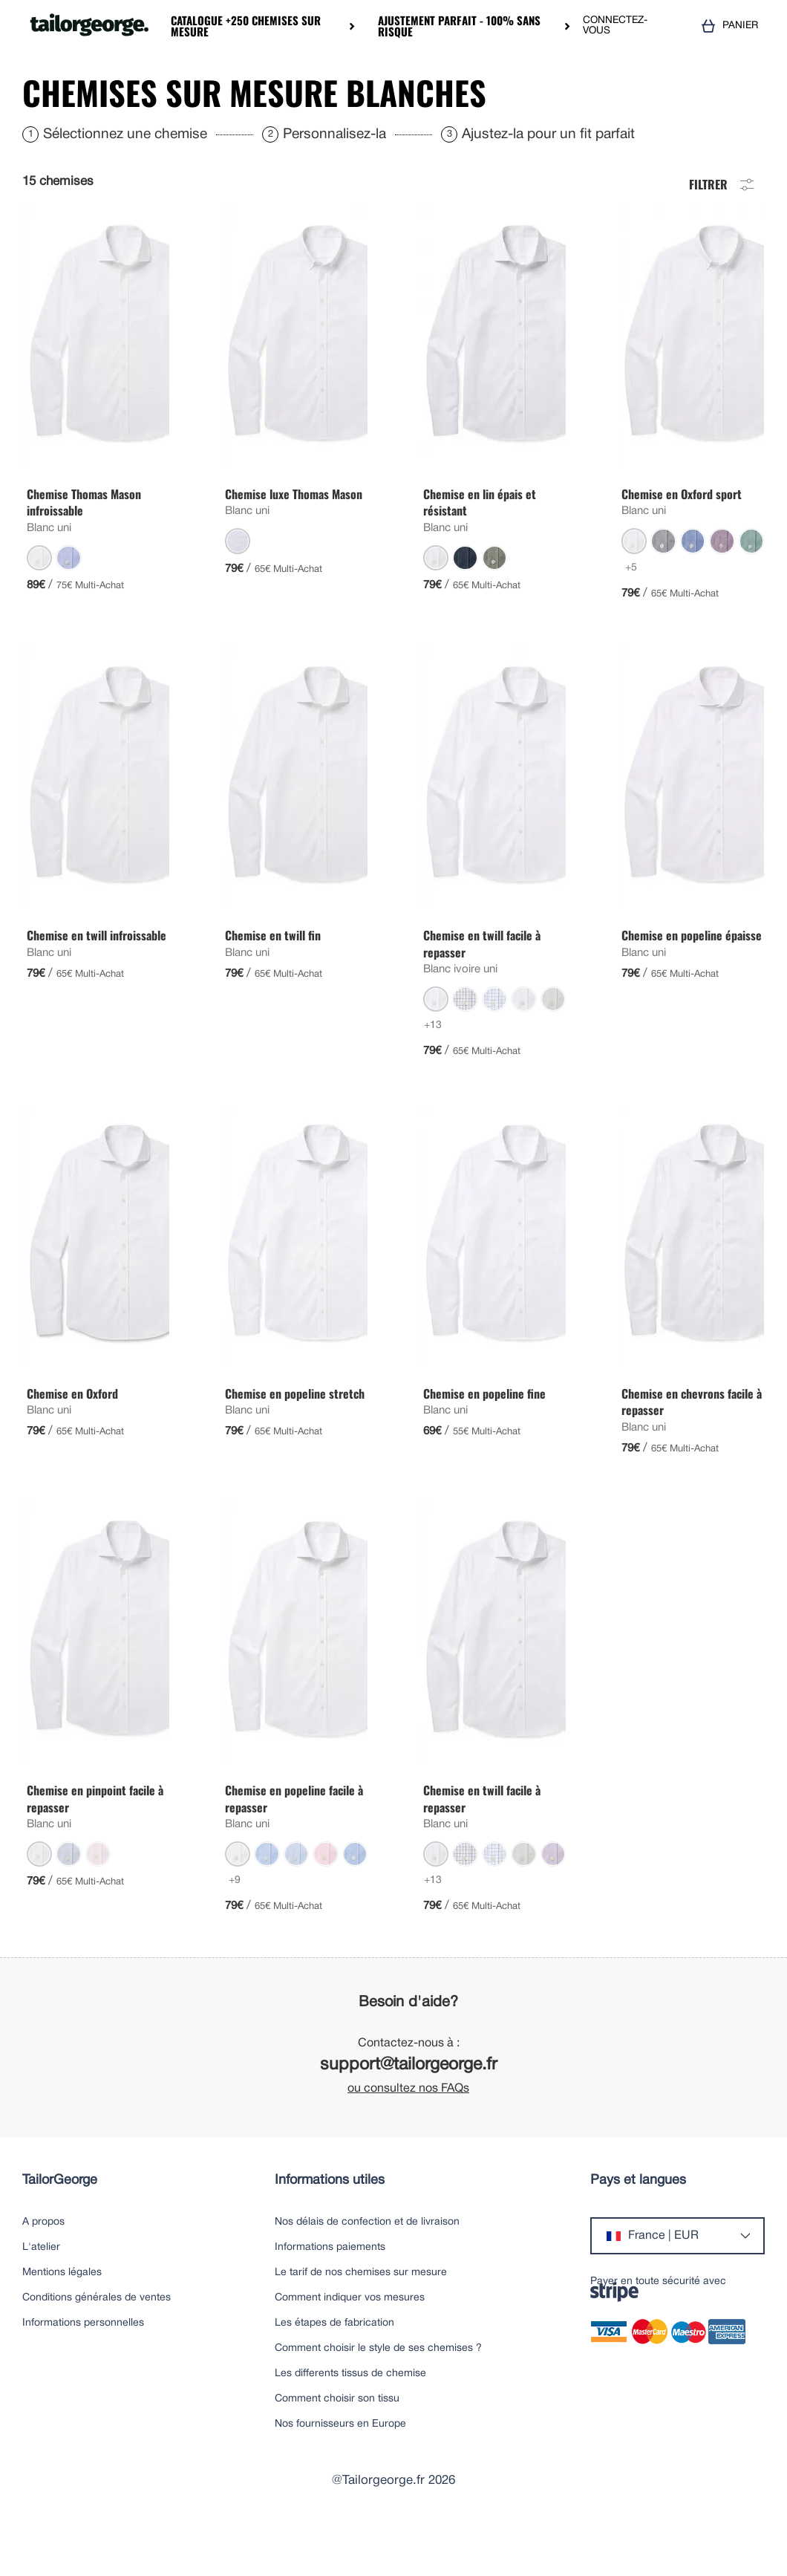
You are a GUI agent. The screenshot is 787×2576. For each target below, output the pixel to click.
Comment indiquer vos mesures (350, 2342)
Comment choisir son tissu (337, 2443)
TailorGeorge (59, 2225)
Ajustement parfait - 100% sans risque (459, 26)
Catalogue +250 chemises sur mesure (246, 26)
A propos (43, 2266)
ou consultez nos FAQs (408, 2133)
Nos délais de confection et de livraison (367, 2266)
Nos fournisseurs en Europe (340, 2468)
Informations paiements (330, 2292)
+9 (235, 1925)
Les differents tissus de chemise (350, 2418)
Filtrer (723, 227)
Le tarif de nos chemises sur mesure (361, 2317)
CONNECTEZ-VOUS (615, 26)
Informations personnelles (83, 2367)
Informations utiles (330, 2225)
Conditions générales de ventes (96, 2342)
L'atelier (41, 2292)
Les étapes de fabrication (334, 2367)
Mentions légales (62, 2317)
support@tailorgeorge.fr (408, 2110)
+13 (433, 1070)
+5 (631, 612)
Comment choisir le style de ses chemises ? (378, 2393)
